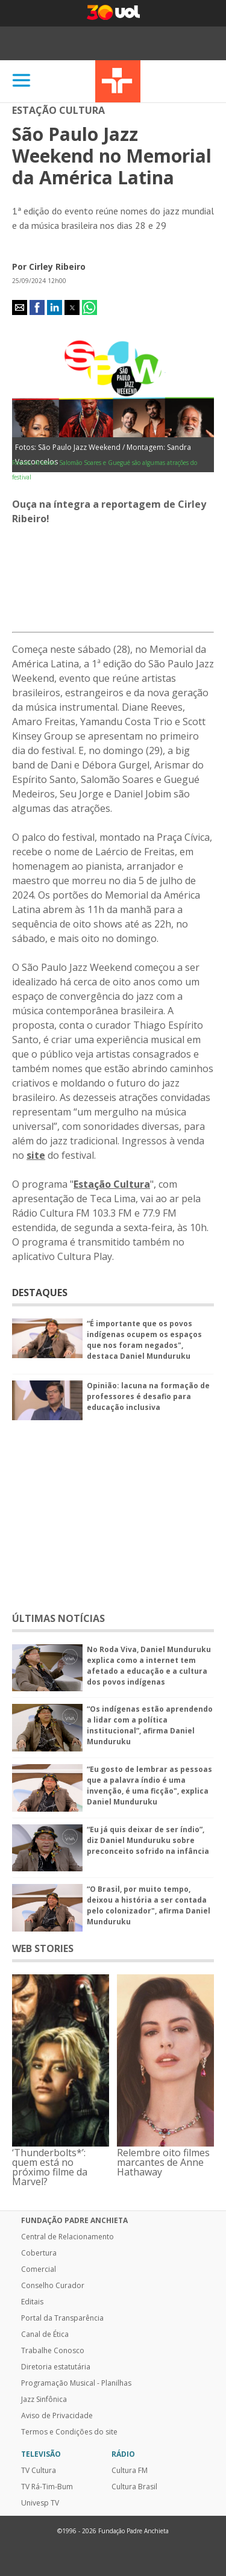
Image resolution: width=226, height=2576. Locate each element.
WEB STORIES (43, 1948)
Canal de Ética (45, 2334)
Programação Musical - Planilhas (76, 2383)
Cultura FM (129, 2470)
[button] (19, 307)
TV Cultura (117, 81)
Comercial (38, 2269)
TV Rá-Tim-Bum (47, 2486)
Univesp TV (40, 2503)
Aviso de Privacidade (57, 2415)
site (36, 1155)
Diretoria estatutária (55, 2367)
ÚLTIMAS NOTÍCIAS (58, 1618)
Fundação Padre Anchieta (74, 2220)
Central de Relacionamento (67, 2237)
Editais (32, 2302)
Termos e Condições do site (69, 2432)
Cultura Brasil (134, 2486)
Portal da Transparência (62, 2318)
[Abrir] (21, 81)
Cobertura (39, 2253)
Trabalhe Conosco (52, 2350)
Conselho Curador (52, 2285)
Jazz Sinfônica (44, 2399)
